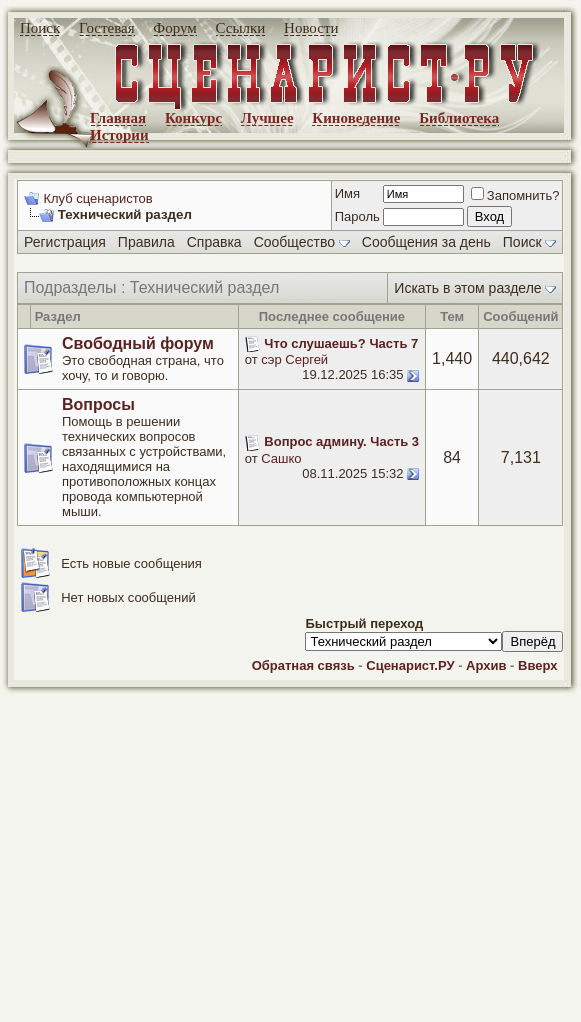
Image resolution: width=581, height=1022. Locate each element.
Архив (486, 665)
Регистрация (65, 242)
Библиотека (459, 118)
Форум (174, 28)
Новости (311, 28)
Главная (118, 118)
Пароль (357, 216)
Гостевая (107, 28)
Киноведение (356, 118)
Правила (146, 242)
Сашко (281, 458)
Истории (119, 135)
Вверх (537, 665)
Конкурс (193, 118)
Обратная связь (303, 665)
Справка (214, 242)
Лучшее (267, 118)
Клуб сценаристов (97, 198)
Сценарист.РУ (410, 665)
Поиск (40, 28)
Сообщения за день (426, 242)
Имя (347, 193)
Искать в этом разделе (467, 288)
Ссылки (241, 28)
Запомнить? (515, 195)
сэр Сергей (294, 359)
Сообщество (302, 242)
